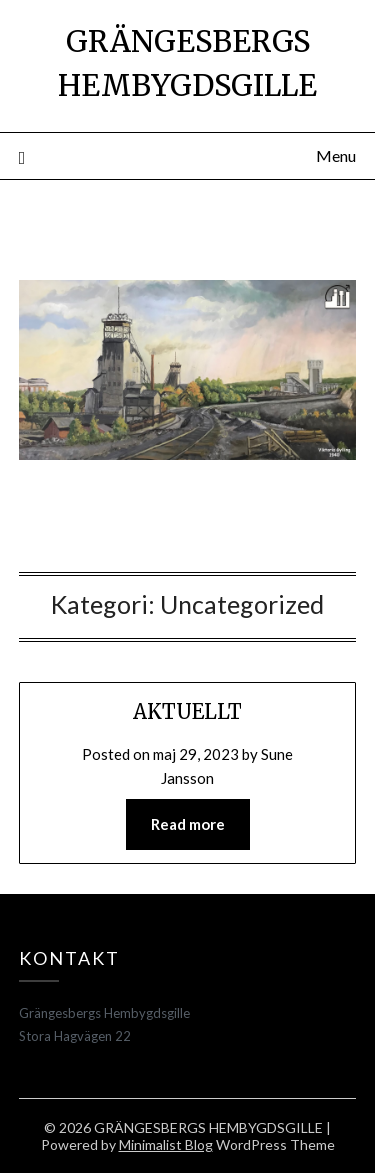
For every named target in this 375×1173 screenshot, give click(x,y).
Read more (188, 824)
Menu (336, 155)
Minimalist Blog (166, 1144)
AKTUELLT (187, 711)
